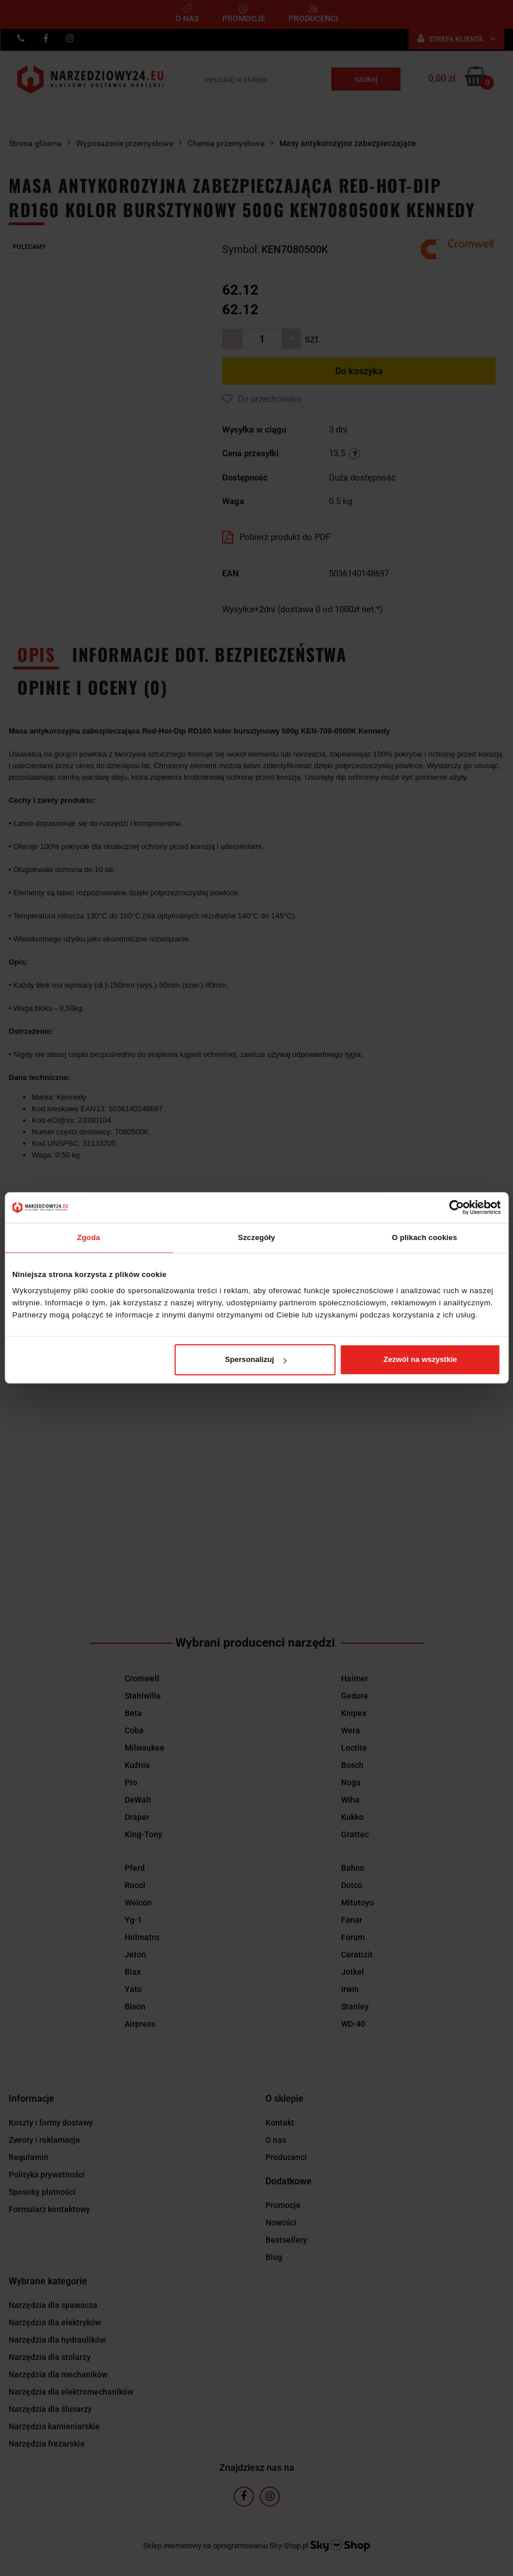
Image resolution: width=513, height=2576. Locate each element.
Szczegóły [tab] (256, 1237)
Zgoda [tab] (88, 1237)
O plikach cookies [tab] (424, 1237)
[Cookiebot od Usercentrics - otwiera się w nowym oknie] (450, 1207)
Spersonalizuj (255, 1359)
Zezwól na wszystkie (420, 1359)
